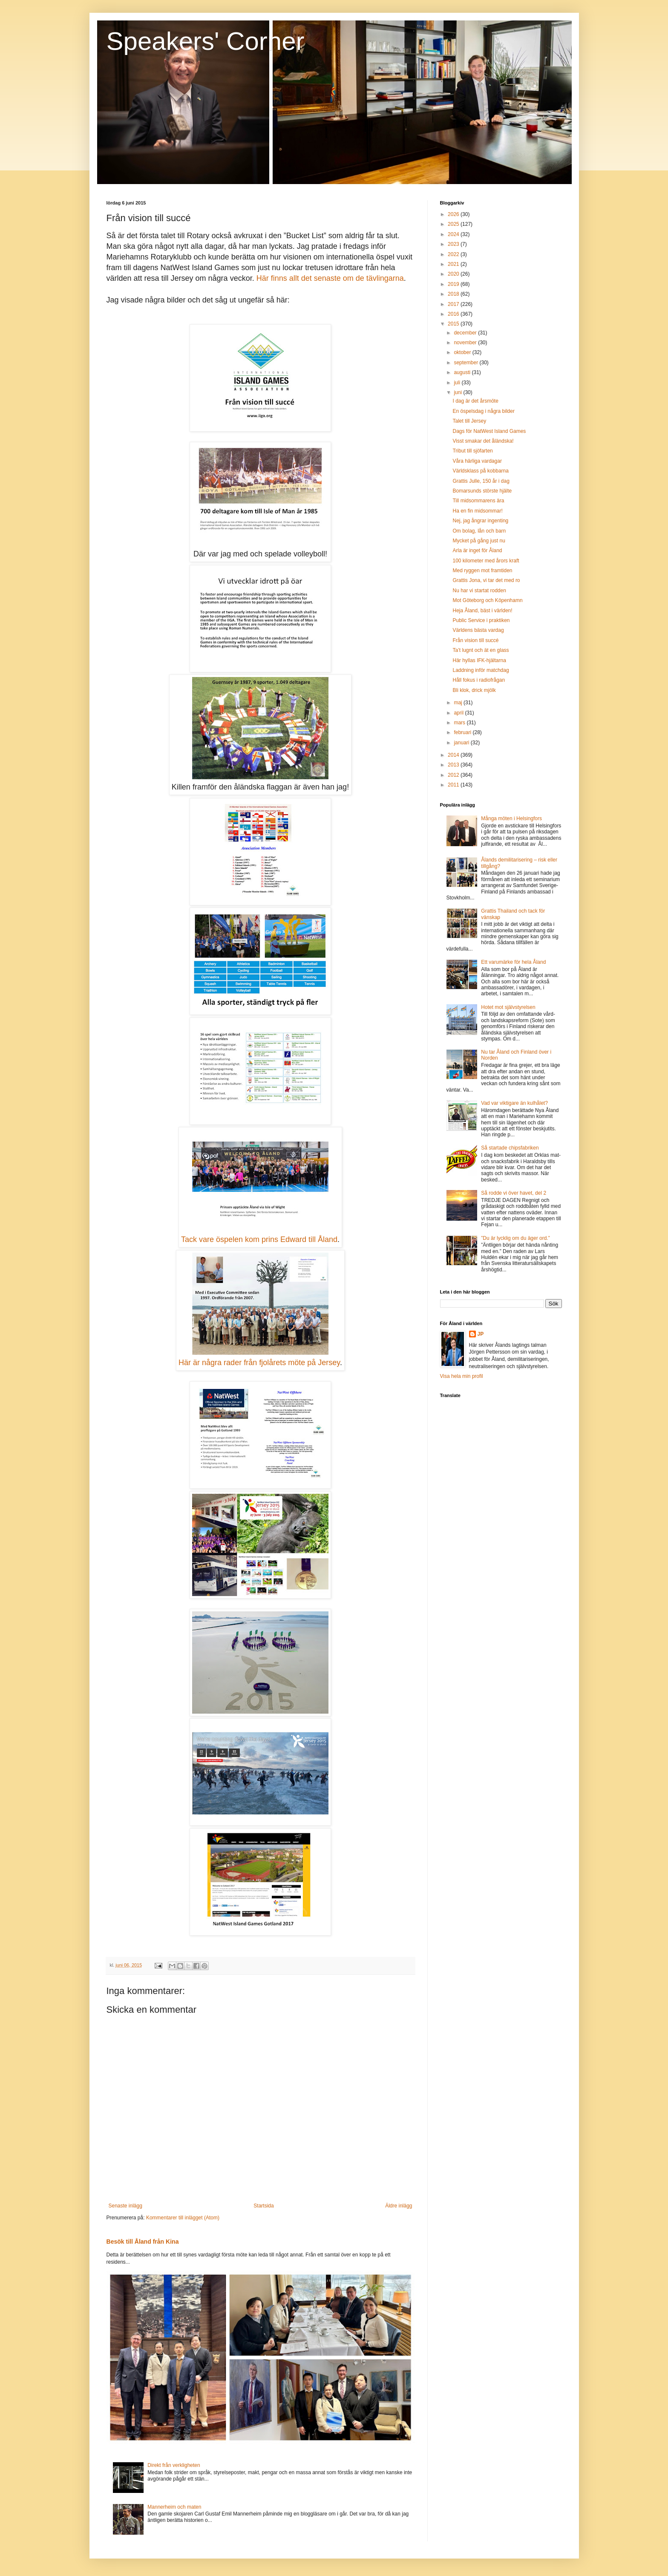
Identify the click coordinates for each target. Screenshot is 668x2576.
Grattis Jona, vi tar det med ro (486, 580)
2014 (454, 755)
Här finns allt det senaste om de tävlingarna (330, 278)
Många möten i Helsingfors (511, 818)
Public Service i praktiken (481, 620)
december (466, 333)
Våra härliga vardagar (476, 461)
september (466, 363)
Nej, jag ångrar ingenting (480, 521)
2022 (454, 254)
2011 (454, 785)
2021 (454, 264)
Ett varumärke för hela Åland (513, 962)
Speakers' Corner (206, 41)
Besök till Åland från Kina (143, 2241)
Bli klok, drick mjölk (473, 690)
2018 (454, 294)
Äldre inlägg (398, 2206)
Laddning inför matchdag (480, 670)
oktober (463, 352)
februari (463, 732)
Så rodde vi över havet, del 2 (513, 1193)
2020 (454, 274)
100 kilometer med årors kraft (485, 561)
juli (457, 383)
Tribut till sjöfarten (472, 451)
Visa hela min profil (461, 1376)
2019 (454, 284)
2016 (454, 314)
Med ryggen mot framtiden (482, 570)
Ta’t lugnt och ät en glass (480, 650)
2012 (454, 775)
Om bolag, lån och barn (479, 531)
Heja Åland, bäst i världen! (482, 611)
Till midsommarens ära (478, 501)
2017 (454, 304)
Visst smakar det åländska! (482, 441)
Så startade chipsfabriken (509, 1148)
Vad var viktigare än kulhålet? (514, 1103)
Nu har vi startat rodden (479, 591)
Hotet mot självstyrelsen (508, 1007)
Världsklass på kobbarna (480, 471)
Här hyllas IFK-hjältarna (479, 660)
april (459, 713)
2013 (454, 765)
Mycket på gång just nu (478, 541)
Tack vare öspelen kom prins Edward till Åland (259, 1239)
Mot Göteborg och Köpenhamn (487, 600)
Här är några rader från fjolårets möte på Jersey (259, 1362)
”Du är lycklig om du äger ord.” (515, 1238)
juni (458, 392)
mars (460, 723)
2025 (454, 224)
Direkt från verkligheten (173, 2465)
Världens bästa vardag (478, 630)
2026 (454, 214)
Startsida (263, 2206)
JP (481, 1334)
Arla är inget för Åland (477, 550)
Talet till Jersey (469, 421)
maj (459, 703)
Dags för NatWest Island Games (489, 431)
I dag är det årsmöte (475, 401)
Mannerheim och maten (174, 2507)
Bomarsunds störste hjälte (482, 491)
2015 (454, 324)
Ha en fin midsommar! (477, 511)
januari (462, 743)
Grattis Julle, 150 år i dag (480, 481)
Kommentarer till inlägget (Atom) (182, 2218)
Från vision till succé (475, 640)
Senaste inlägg (125, 2206)
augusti (463, 372)
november (466, 343)
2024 (454, 234)
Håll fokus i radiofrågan (478, 680)
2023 (454, 244)
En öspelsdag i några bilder (483, 411)
